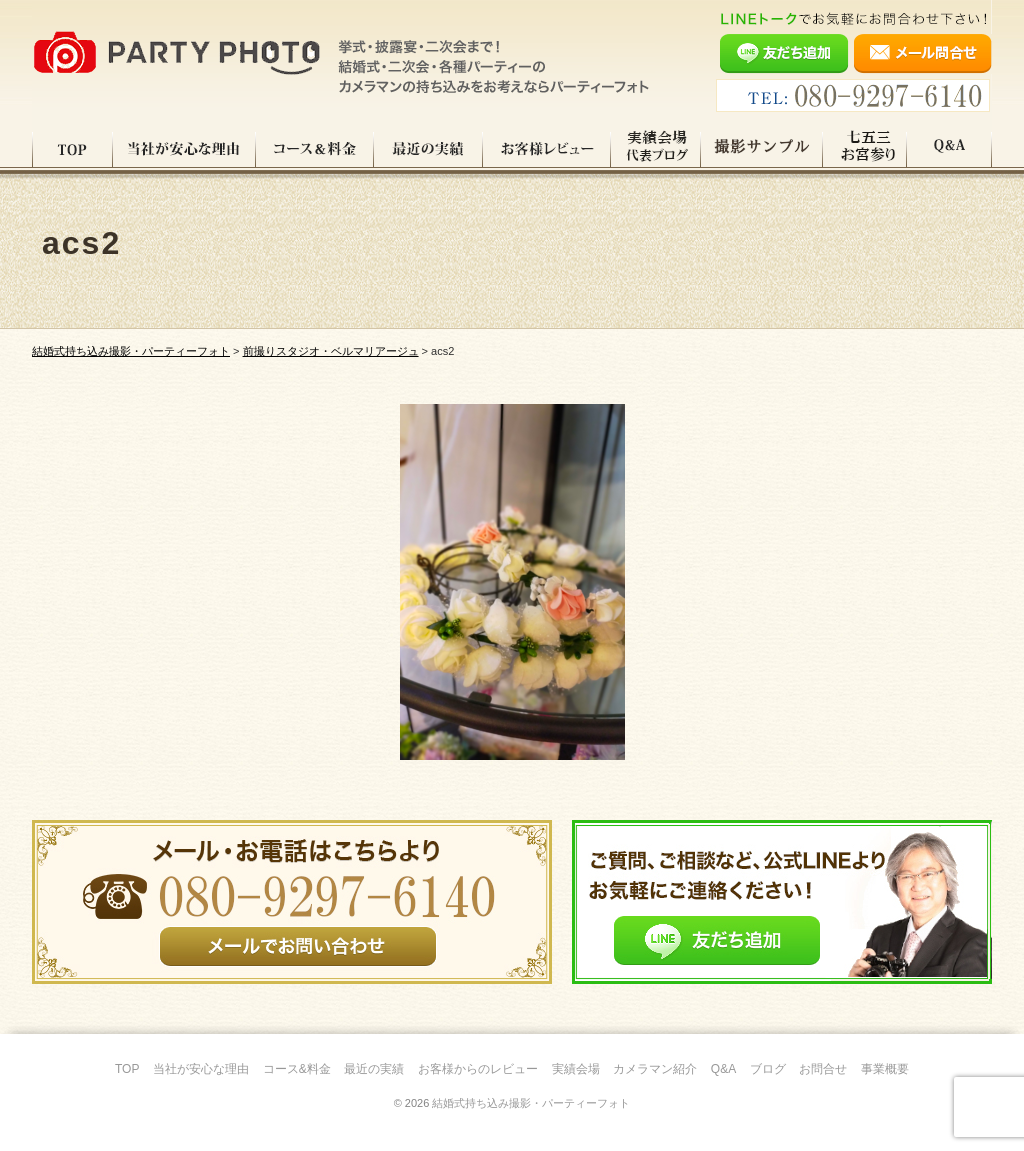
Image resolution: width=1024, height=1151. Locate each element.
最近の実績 (428, 149)
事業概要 (885, 1069)
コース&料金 (297, 1069)
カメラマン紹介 (655, 1069)
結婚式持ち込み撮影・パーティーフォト (531, 1103)
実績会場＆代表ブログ (656, 149)
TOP (72, 149)
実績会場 (576, 1069)
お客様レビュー (547, 149)
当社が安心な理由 (184, 149)
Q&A (949, 149)
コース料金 (315, 149)
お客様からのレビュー (478, 1069)
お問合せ (823, 1069)
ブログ (768, 1069)
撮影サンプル (762, 149)
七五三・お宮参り (865, 149)
